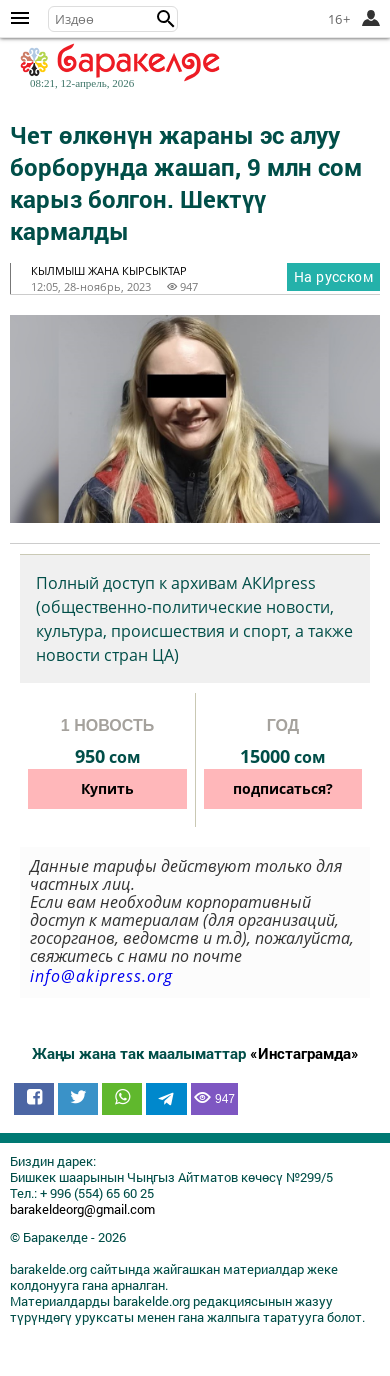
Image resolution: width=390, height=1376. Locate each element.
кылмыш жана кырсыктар (109, 270)
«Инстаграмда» (304, 1053)
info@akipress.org (101, 976)
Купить (107, 788)
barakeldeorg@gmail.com (82, 1209)
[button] (166, 19)
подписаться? (283, 788)
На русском (333, 276)
